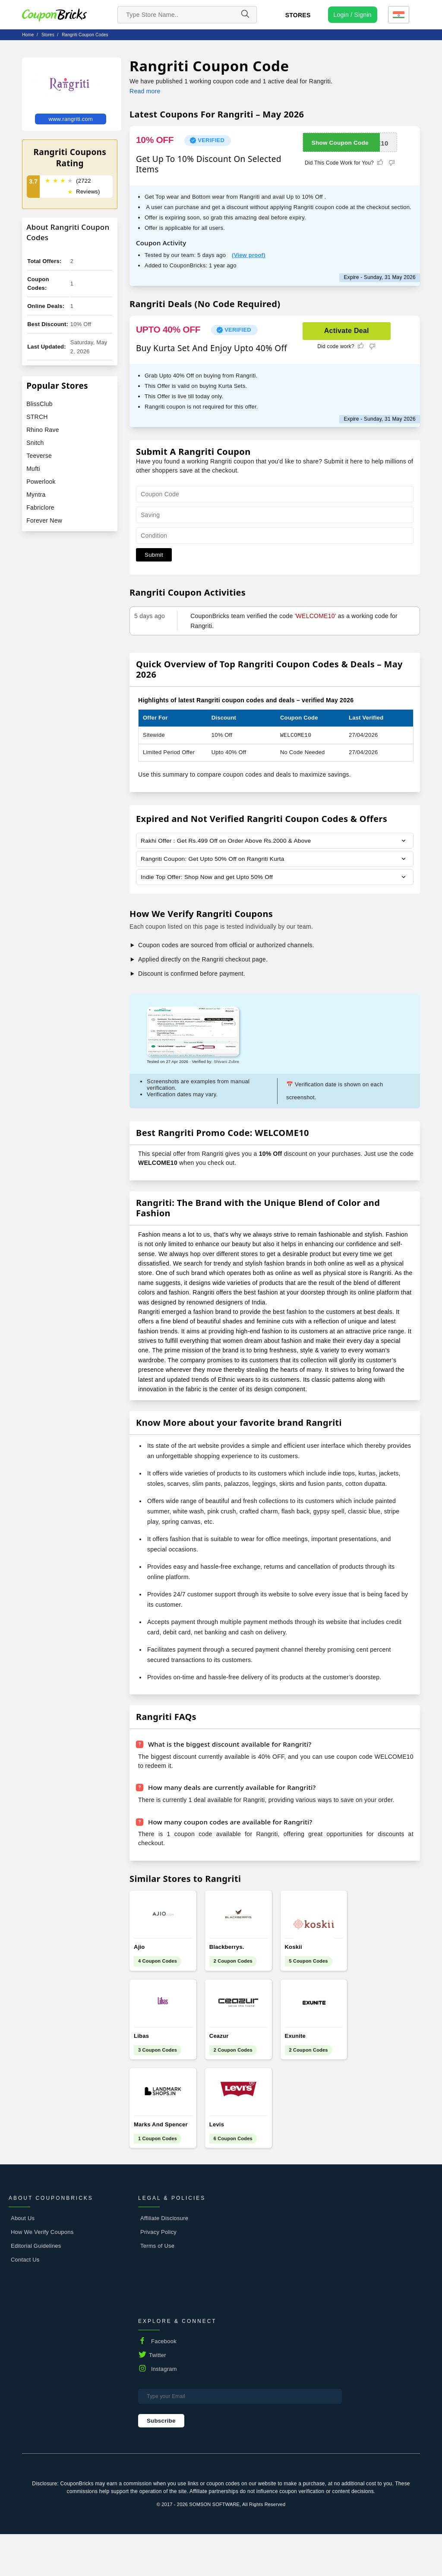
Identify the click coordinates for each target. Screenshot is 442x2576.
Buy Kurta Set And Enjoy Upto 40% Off (211, 348)
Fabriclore (40, 507)
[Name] (245, 15)
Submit (154, 555)
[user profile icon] (352, 14)
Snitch (35, 442)
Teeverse (39, 455)
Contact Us (25, 2301)
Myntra (35, 494)
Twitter (157, 2396)
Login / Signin (353, 14)
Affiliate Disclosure (164, 2259)
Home (28, 34)
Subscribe (161, 2462)
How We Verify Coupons (42, 2273)
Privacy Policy (158, 2273)
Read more (144, 91)
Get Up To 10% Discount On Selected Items (208, 164)
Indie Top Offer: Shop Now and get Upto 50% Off (208, 878)
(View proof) (248, 255)
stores (47, 34)
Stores (298, 15)
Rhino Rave (42, 429)
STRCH (36, 416)
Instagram (164, 2410)
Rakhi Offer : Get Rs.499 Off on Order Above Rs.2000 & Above (228, 841)
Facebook (164, 2382)
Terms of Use (157, 2287)
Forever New (44, 520)
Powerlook (41, 481)
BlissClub (39, 403)
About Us (23, 2259)
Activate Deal (346, 330)
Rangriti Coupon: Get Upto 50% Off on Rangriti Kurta (214, 859)
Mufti (33, 468)
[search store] (187, 14)
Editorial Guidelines (36, 2287)
